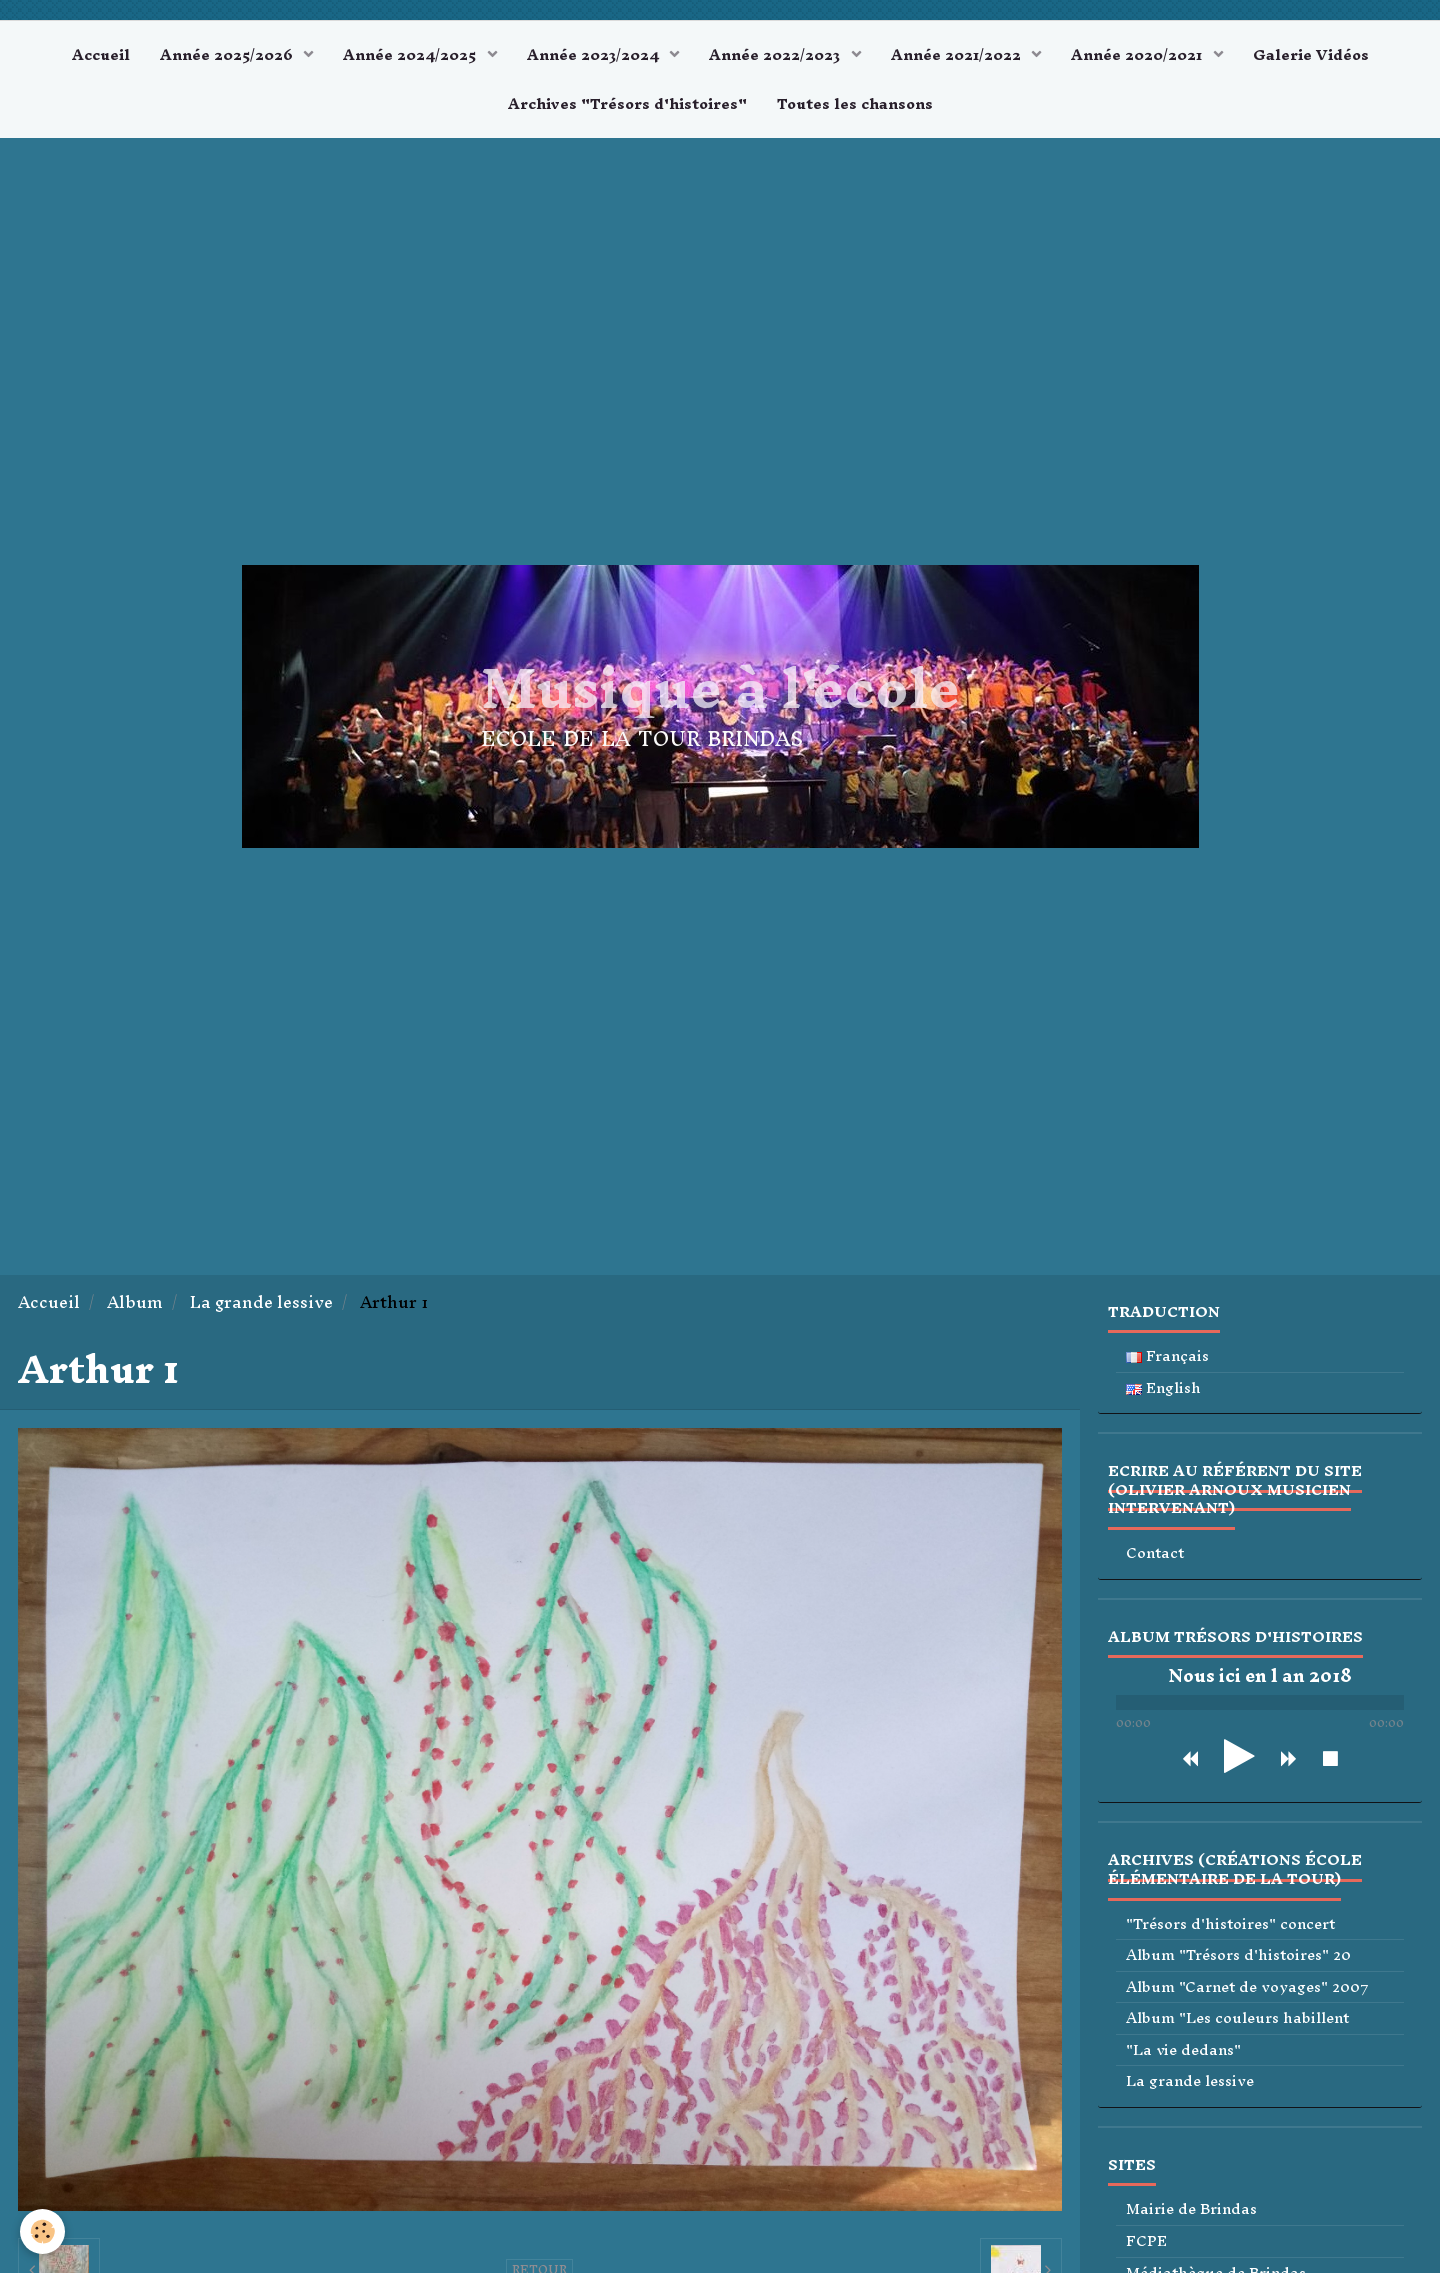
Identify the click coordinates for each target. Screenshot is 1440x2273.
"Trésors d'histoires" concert (1230, 1924)
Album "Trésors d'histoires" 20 (1238, 1955)
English (1163, 1388)
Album (135, 1302)
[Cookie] (42, 2231)
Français (1167, 1356)
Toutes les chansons (855, 103)
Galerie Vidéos (1311, 54)
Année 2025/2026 (228, 54)
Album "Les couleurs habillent (1237, 2018)
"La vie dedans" (1183, 2050)
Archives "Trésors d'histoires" (627, 103)
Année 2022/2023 (776, 54)
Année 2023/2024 (595, 54)
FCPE (1146, 2241)
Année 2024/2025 (411, 54)
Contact (1155, 1553)
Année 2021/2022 (958, 54)
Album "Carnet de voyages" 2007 (1247, 1987)
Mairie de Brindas (1191, 2209)
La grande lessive (261, 1302)
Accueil (101, 54)
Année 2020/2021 (1138, 54)
